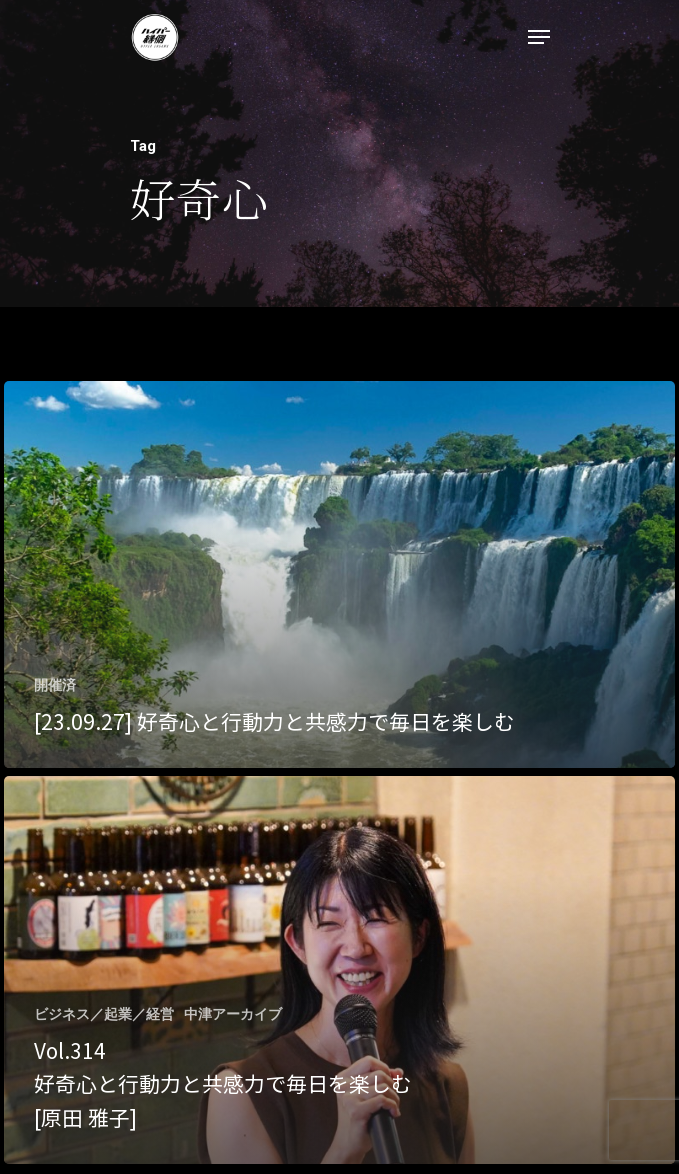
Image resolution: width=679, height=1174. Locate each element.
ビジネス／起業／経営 (104, 1014)
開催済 (55, 685)
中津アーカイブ (233, 1014)
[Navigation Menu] (539, 37)
